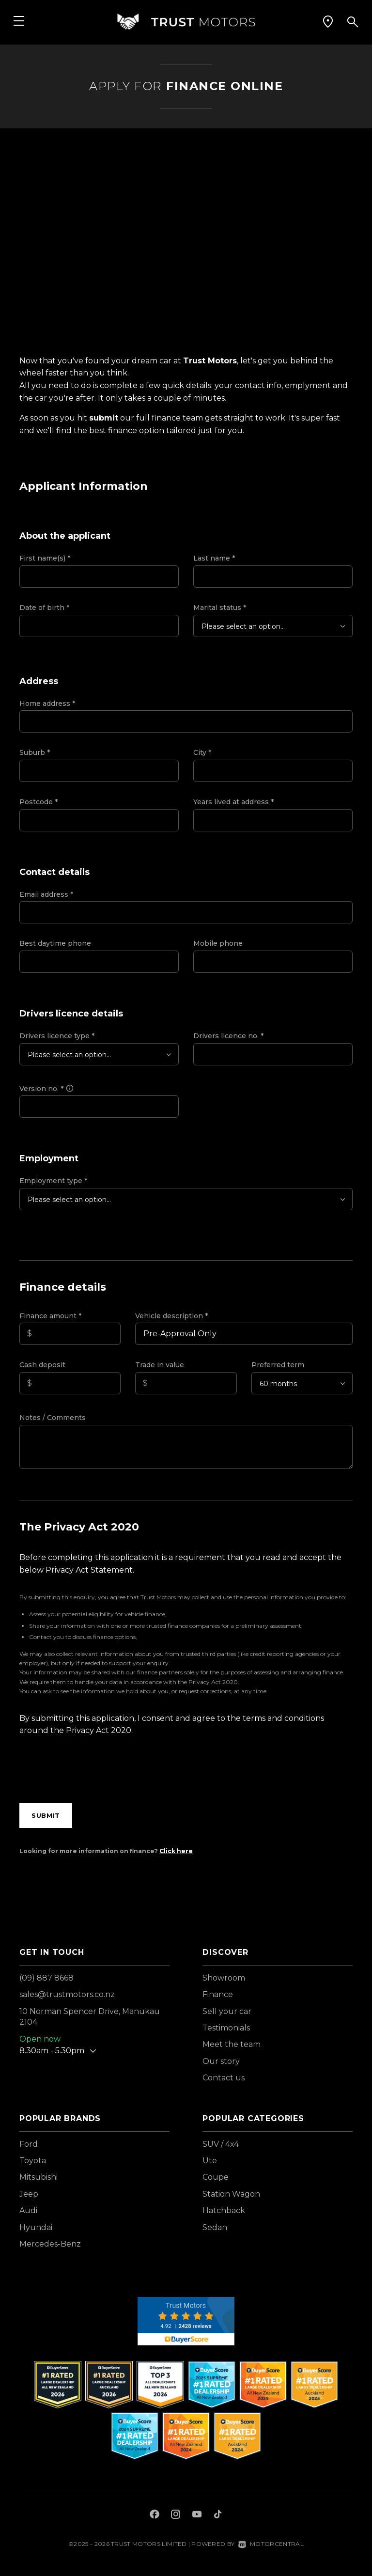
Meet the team (231, 2044)
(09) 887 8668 (46, 1978)
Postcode (38, 801)
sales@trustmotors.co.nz (67, 1994)
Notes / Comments (52, 1417)
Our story (221, 2061)
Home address (47, 703)
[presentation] (93, 1772)
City (202, 752)
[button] (328, 22)
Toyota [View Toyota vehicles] (32, 2160)
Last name (214, 558)
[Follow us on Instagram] (176, 2515)
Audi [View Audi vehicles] (28, 2210)
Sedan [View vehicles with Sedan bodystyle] (214, 2227)
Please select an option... (243, 626)
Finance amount (50, 1315)
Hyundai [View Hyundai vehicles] (35, 2227)
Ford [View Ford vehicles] (28, 2144)
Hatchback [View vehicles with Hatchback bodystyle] (223, 2210)
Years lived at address (233, 801)
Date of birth (44, 607)
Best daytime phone (55, 943)
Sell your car (226, 2011)
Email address (46, 894)
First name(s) (44, 558)
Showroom (223, 1978)
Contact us (223, 2077)
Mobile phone (218, 943)
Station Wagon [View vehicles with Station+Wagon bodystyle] (231, 2194)
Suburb (34, 752)
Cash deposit (42, 1364)
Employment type (53, 1180)
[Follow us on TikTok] (217, 2515)
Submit (45, 1815)
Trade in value (159, 1364)
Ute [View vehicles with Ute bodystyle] (209, 2160)
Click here (176, 1851)
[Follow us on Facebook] (154, 2515)
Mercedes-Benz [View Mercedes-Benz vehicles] (50, 2243)
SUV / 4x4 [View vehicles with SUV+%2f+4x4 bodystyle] (220, 2144)
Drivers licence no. (228, 1035)
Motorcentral (271, 2543)
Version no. (46, 1088)
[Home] (186, 21)
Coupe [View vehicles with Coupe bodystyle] (215, 2177)
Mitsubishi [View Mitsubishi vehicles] (38, 2177)
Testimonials (226, 2027)
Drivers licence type (56, 1035)
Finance (217, 1994)
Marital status (219, 607)
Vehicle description (171, 1315)
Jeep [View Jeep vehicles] (28, 2194)
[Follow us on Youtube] (196, 2515)
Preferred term (277, 1364)
